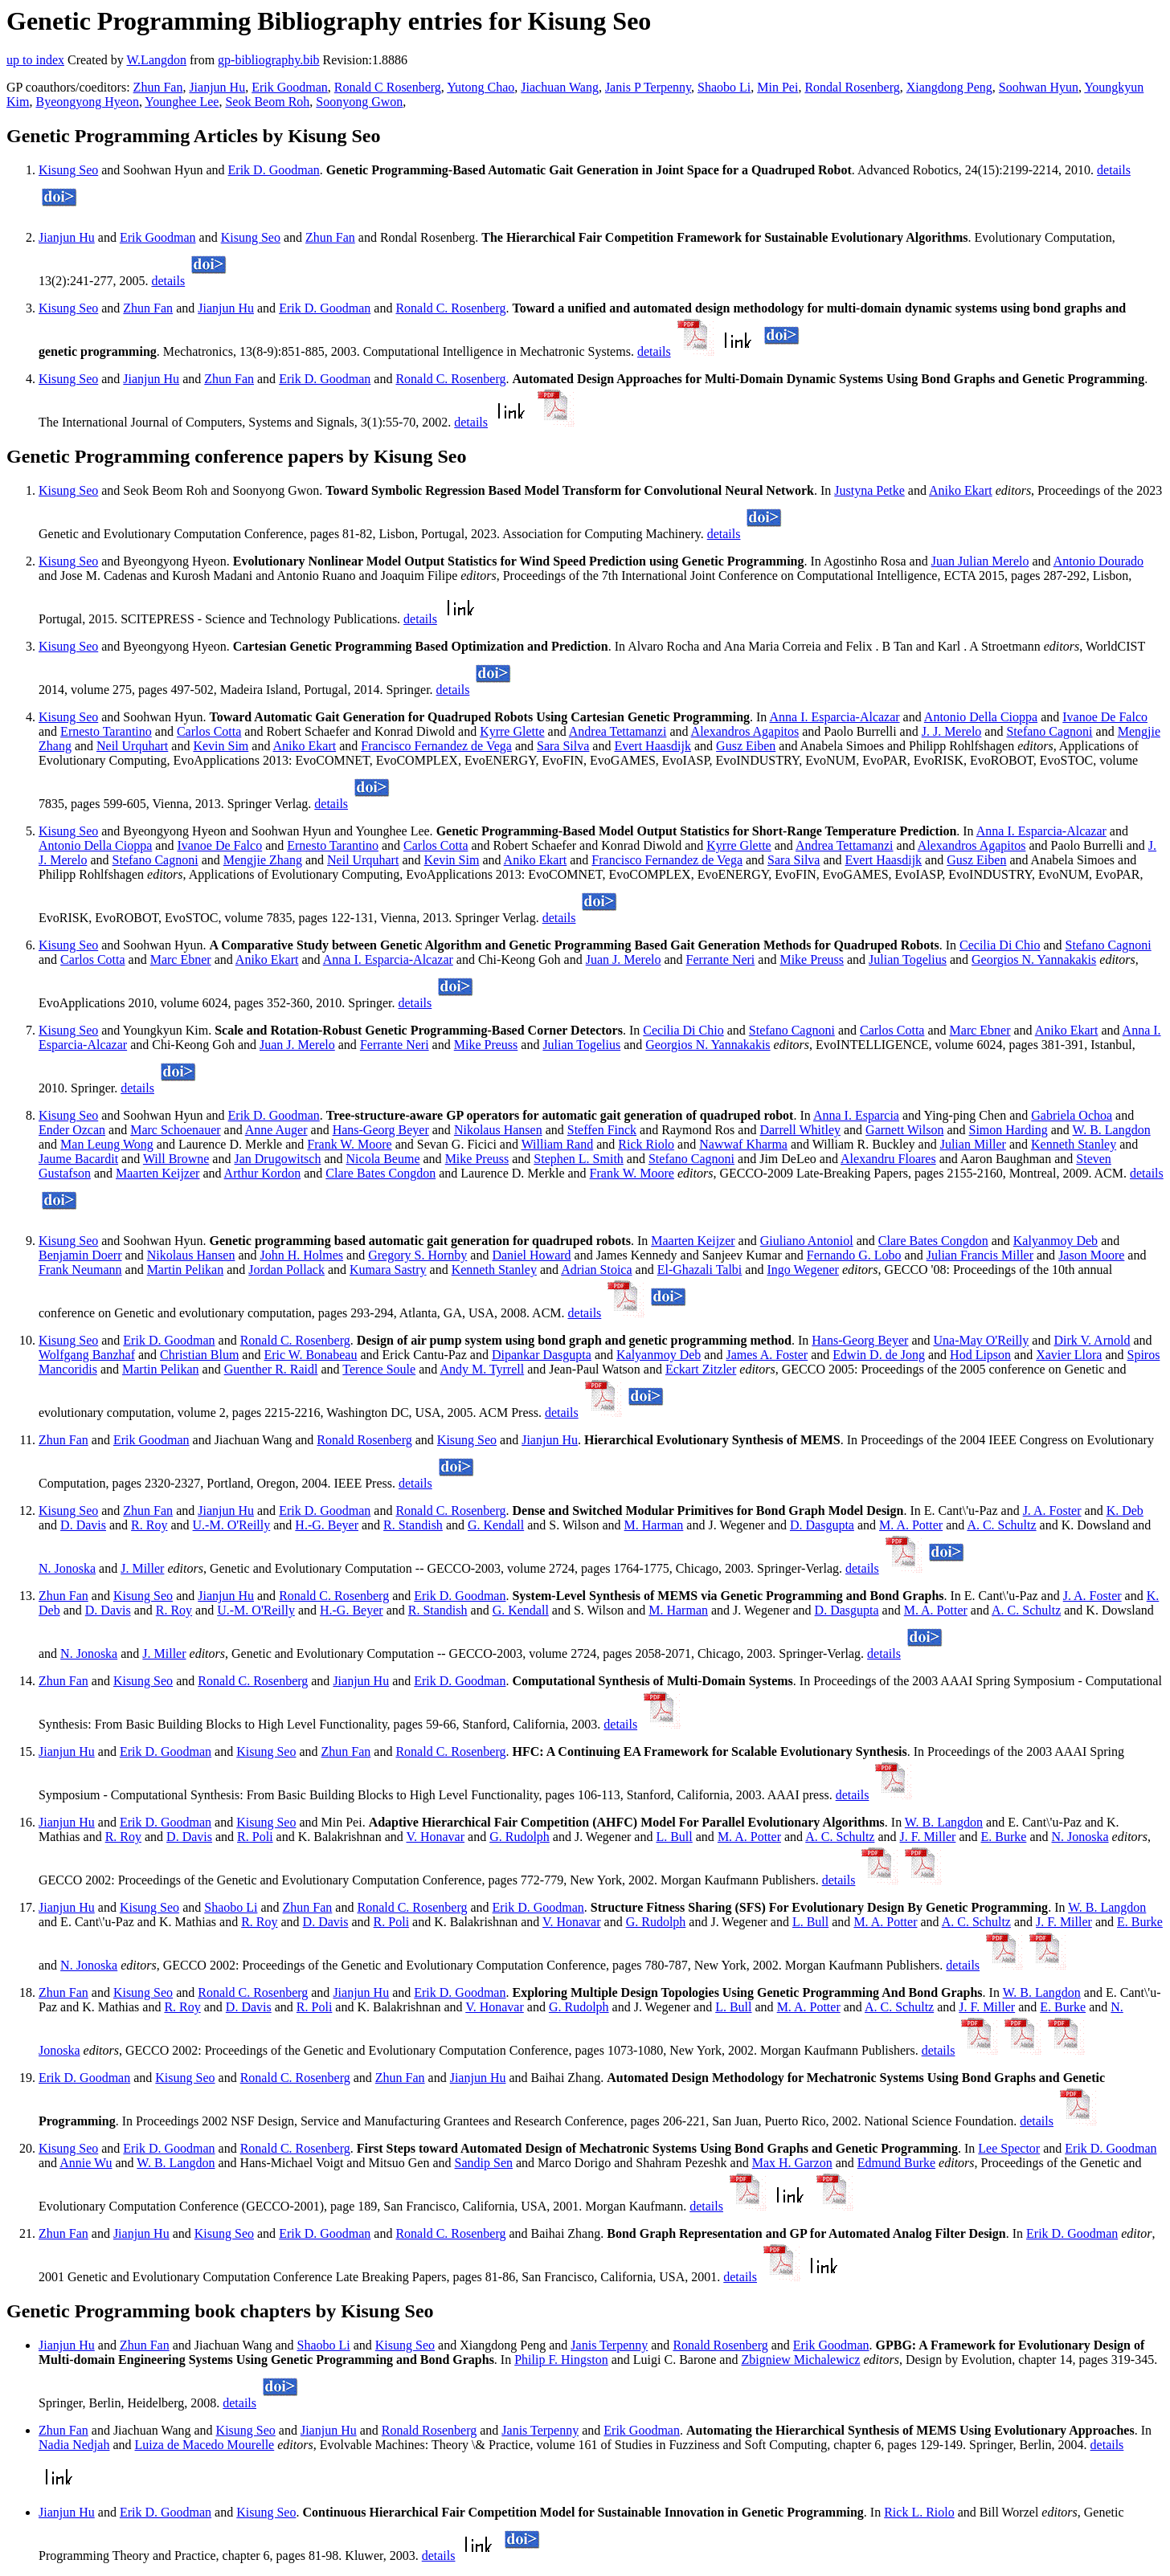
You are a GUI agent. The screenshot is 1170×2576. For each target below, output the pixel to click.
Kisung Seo (68, 170)
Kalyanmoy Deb (1055, 1240)
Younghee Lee (182, 101)
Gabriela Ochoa (1071, 1115)
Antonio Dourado (1098, 561)
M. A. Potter (911, 1525)
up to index (35, 60)
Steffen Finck (601, 1130)
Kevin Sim (220, 746)
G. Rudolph (519, 1836)
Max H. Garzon (792, 2163)
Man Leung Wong (106, 1144)
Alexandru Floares (888, 1159)
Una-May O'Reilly (981, 1340)
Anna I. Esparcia (856, 1115)
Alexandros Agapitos (745, 731)
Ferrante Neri (720, 959)
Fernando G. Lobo (854, 1255)
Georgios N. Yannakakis (1034, 959)
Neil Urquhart (132, 746)
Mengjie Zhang (262, 860)
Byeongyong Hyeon (86, 101)
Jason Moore (1091, 1255)
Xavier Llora (1069, 1354)
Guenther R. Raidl (271, 1369)
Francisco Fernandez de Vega (436, 746)
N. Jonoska (67, 1568)
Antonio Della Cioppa (980, 717)
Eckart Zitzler (700, 1369)
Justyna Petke (869, 490)
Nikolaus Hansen (498, 1130)
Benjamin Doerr (80, 1255)
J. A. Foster (1052, 1510)
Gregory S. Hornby (417, 1255)
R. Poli (254, 1836)
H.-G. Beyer (326, 1525)
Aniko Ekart (960, 490)
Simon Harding (1007, 1130)
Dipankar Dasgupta (541, 1354)
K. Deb (1125, 1510)
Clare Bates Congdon (380, 1173)
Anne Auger (276, 1130)
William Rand (558, 1144)
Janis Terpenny (609, 2345)
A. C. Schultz (1001, 1525)
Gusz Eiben (745, 746)
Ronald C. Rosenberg (450, 308)
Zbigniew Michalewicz (800, 2359)
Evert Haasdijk (652, 746)
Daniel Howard (531, 1255)
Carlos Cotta (209, 731)
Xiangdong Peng (949, 87)
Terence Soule (378, 1369)
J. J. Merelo (952, 731)
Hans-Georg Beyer (381, 1130)
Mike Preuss (811, 959)
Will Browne (176, 1159)
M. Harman (654, 1525)
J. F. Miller (928, 1836)
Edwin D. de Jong (878, 1354)
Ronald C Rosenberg (387, 87)
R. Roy (149, 1525)
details (1114, 170)
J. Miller (142, 1568)
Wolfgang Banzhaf (87, 1354)
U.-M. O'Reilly (232, 1525)
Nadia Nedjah (74, 2444)
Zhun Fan (158, 87)
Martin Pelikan (185, 1269)
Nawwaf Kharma (743, 1144)
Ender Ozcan (72, 1130)
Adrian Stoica (596, 1269)
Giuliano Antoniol (806, 1240)
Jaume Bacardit (78, 1159)
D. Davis (83, 1525)
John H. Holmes (302, 1255)
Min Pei (777, 87)
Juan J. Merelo (623, 959)
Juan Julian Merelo (980, 561)
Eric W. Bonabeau (310, 1354)
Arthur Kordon (262, 1173)
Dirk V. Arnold (1091, 1340)
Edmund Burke (896, 2163)
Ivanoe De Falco (1105, 717)
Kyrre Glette (512, 731)
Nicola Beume (383, 1159)
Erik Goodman (290, 87)
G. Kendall (496, 1525)
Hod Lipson (980, 1354)
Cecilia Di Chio (999, 945)
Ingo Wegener (803, 1269)
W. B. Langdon (1112, 1130)
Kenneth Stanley (1073, 1144)
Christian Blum (199, 1354)
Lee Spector (1009, 2148)
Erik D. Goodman (274, 170)
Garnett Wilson (904, 1130)
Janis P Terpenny (648, 87)
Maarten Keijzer (157, 1173)
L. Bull (674, 1836)
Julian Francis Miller (980, 1255)
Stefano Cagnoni (1049, 731)
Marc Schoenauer (175, 1130)
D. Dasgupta (822, 1525)
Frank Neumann (80, 1269)
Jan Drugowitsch (277, 1159)
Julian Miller (973, 1144)
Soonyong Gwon (359, 101)
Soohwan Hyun (1038, 87)
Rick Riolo (646, 1144)
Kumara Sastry (388, 1269)
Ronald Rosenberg (364, 1440)
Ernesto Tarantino (106, 731)
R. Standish (413, 1525)
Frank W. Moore (349, 1144)
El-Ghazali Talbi (699, 1269)
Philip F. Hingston (561, 2359)
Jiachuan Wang (560, 87)
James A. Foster (767, 1354)
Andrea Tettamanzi (618, 731)
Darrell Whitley (800, 1130)
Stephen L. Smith (579, 1159)
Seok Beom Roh (267, 101)
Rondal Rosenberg (851, 87)
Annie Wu (85, 2163)
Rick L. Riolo (919, 2512)
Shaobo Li (724, 87)
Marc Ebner (180, 959)
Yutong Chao (480, 87)
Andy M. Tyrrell (482, 1369)
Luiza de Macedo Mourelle (205, 2444)
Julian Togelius (908, 959)
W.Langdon (156, 60)
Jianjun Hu (217, 87)
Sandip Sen (484, 2163)
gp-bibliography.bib (269, 60)
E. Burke (1004, 1836)
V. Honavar (435, 1836)
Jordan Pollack (286, 1269)
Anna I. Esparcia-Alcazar (834, 717)
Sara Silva (563, 746)
